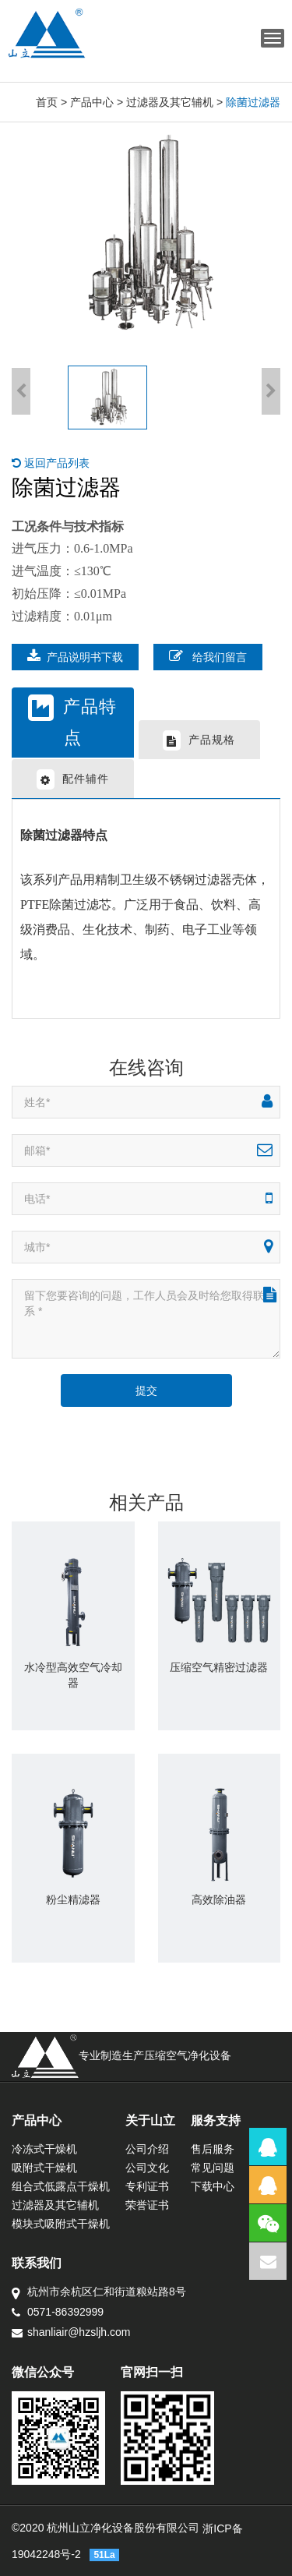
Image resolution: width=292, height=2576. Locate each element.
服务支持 (216, 2120)
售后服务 (212, 2149)
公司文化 (147, 2167)
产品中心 (92, 102)
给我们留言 (208, 656)
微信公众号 (43, 2372)
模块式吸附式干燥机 (61, 2223)
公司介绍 (147, 2149)
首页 (47, 102)
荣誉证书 (147, 2205)
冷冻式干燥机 (44, 2149)
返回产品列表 (51, 463)
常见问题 (212, 2167)
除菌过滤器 (253, 102)
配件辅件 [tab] (73, 779)
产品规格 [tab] (199, 740)
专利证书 (147, 2186)
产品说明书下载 (75, 656)
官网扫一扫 (152, 2372)
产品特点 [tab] (72, 720)
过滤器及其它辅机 (169, 102)
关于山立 (150, 2120)
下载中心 (212, 2186)
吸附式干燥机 (44, 2167)
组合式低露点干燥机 (61, 2186)
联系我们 (37, 2263)
